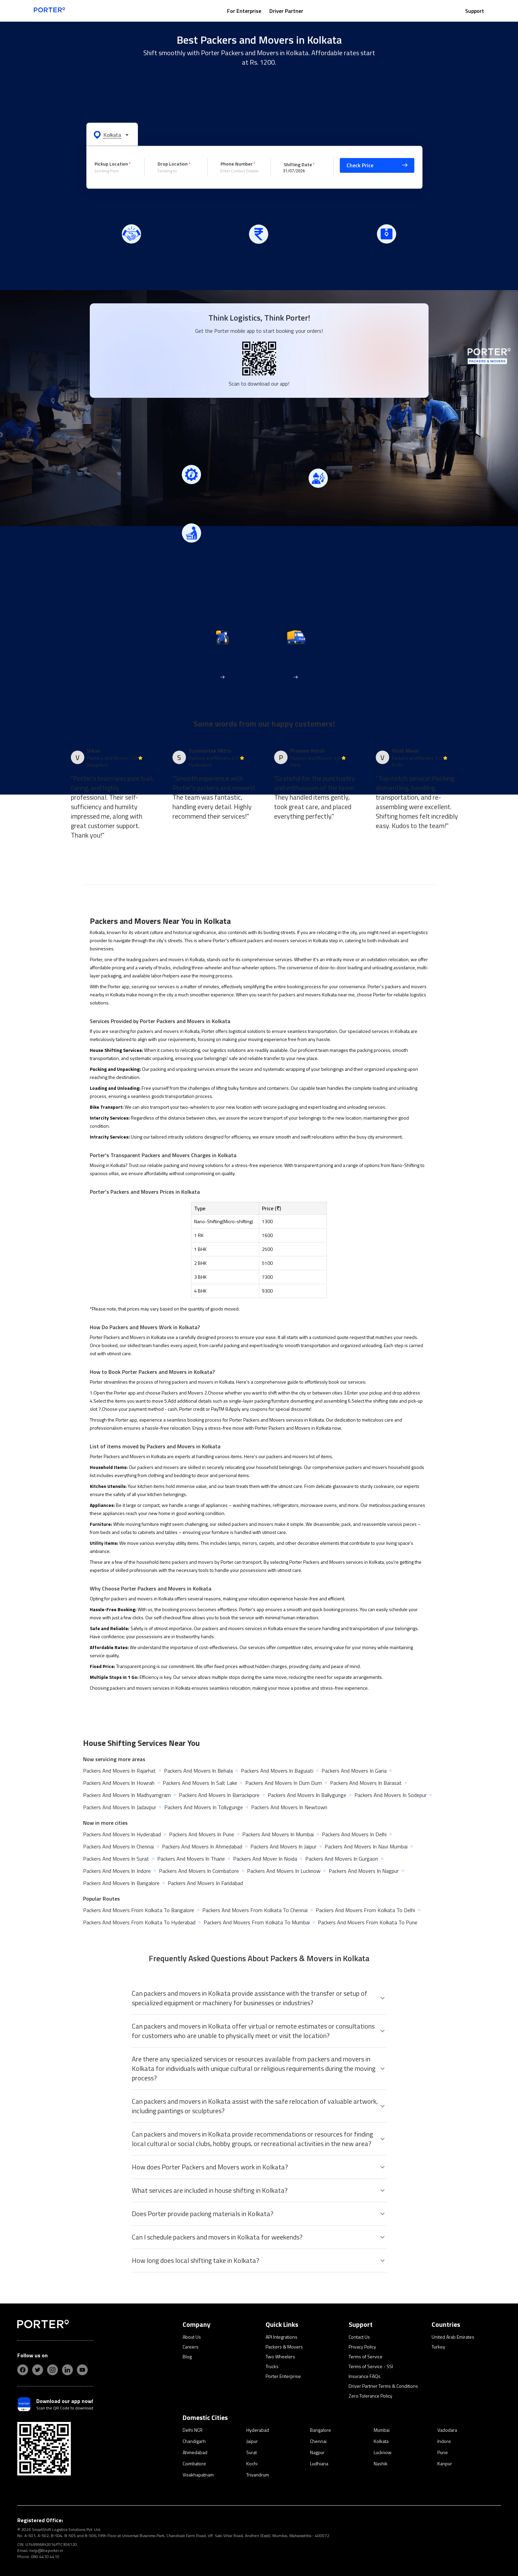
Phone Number (237, 163)
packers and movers (268, 940)
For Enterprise (244, 11)
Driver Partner (286, 11)
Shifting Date (298, 164)
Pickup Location (111, 163)
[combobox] (114, 171)
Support (474, 11)
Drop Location (173, 163)
